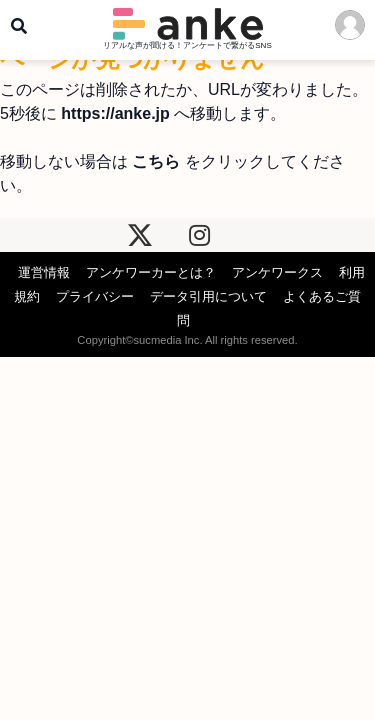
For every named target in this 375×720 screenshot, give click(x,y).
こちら (156, 161)
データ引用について (208, 296)
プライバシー (95, 296)
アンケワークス (277, 272)
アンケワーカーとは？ (151, 272)
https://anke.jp (115, 113)
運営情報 (44, 272)
